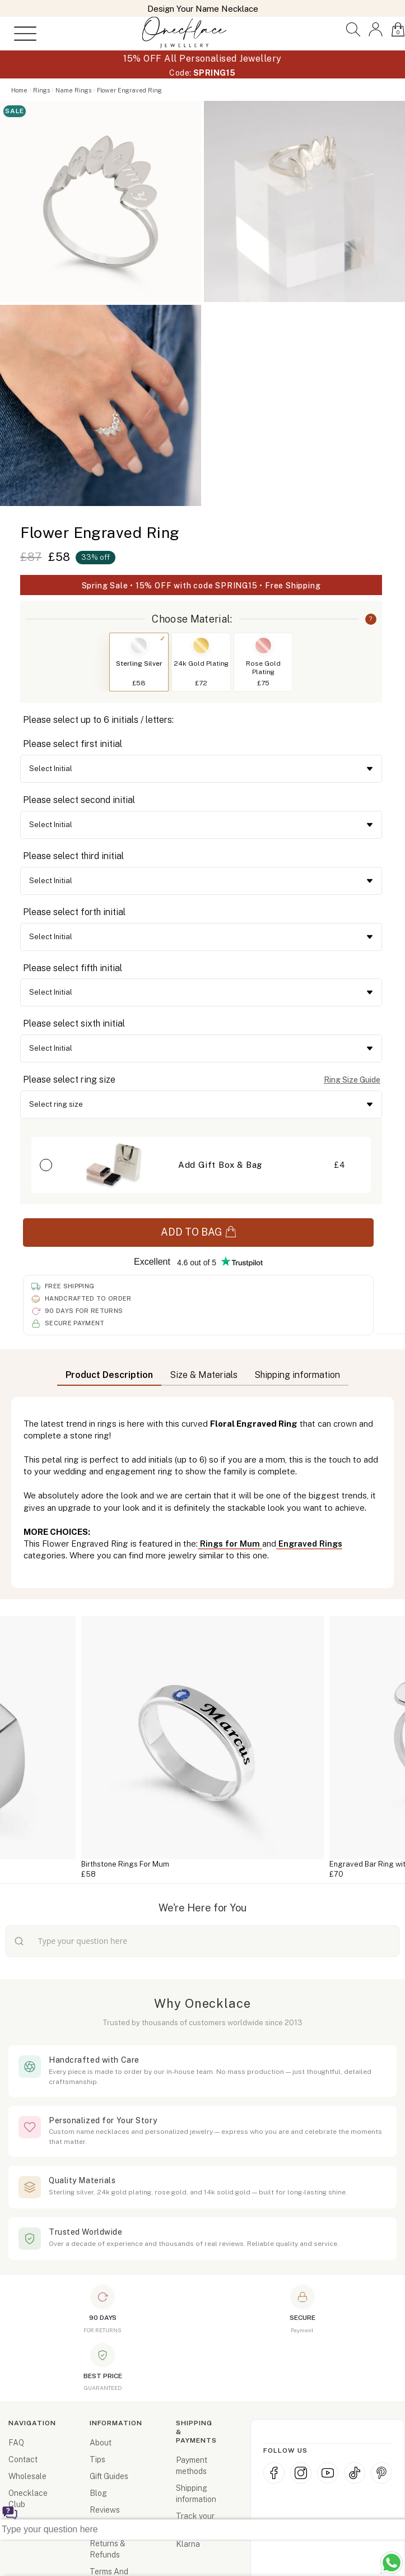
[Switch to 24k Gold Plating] (201, 645)
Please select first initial (72, 744)
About (100, 2442)
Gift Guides (109, 2476)
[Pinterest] (381, 2473)
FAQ (16, 2442)
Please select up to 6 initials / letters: (98, 719)
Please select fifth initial (72, 968)
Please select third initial (73, 856)
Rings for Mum (230, 1543)
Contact (23, 2459)
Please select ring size (69, 1079)
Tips (97, 2459)
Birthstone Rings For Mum (125, 1864)
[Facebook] (274, 2473)
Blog (98, 2493)
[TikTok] (354, 2473)
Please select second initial (79, 800)
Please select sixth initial (74, 1023)
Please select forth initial (74, 912)
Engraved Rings (309, 1543)
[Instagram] (300, 2473)
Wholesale (27, 2476)
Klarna (188, 2544)
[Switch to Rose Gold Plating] (263, 645)
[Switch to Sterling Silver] (139, 645)
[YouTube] (327, 2473)
